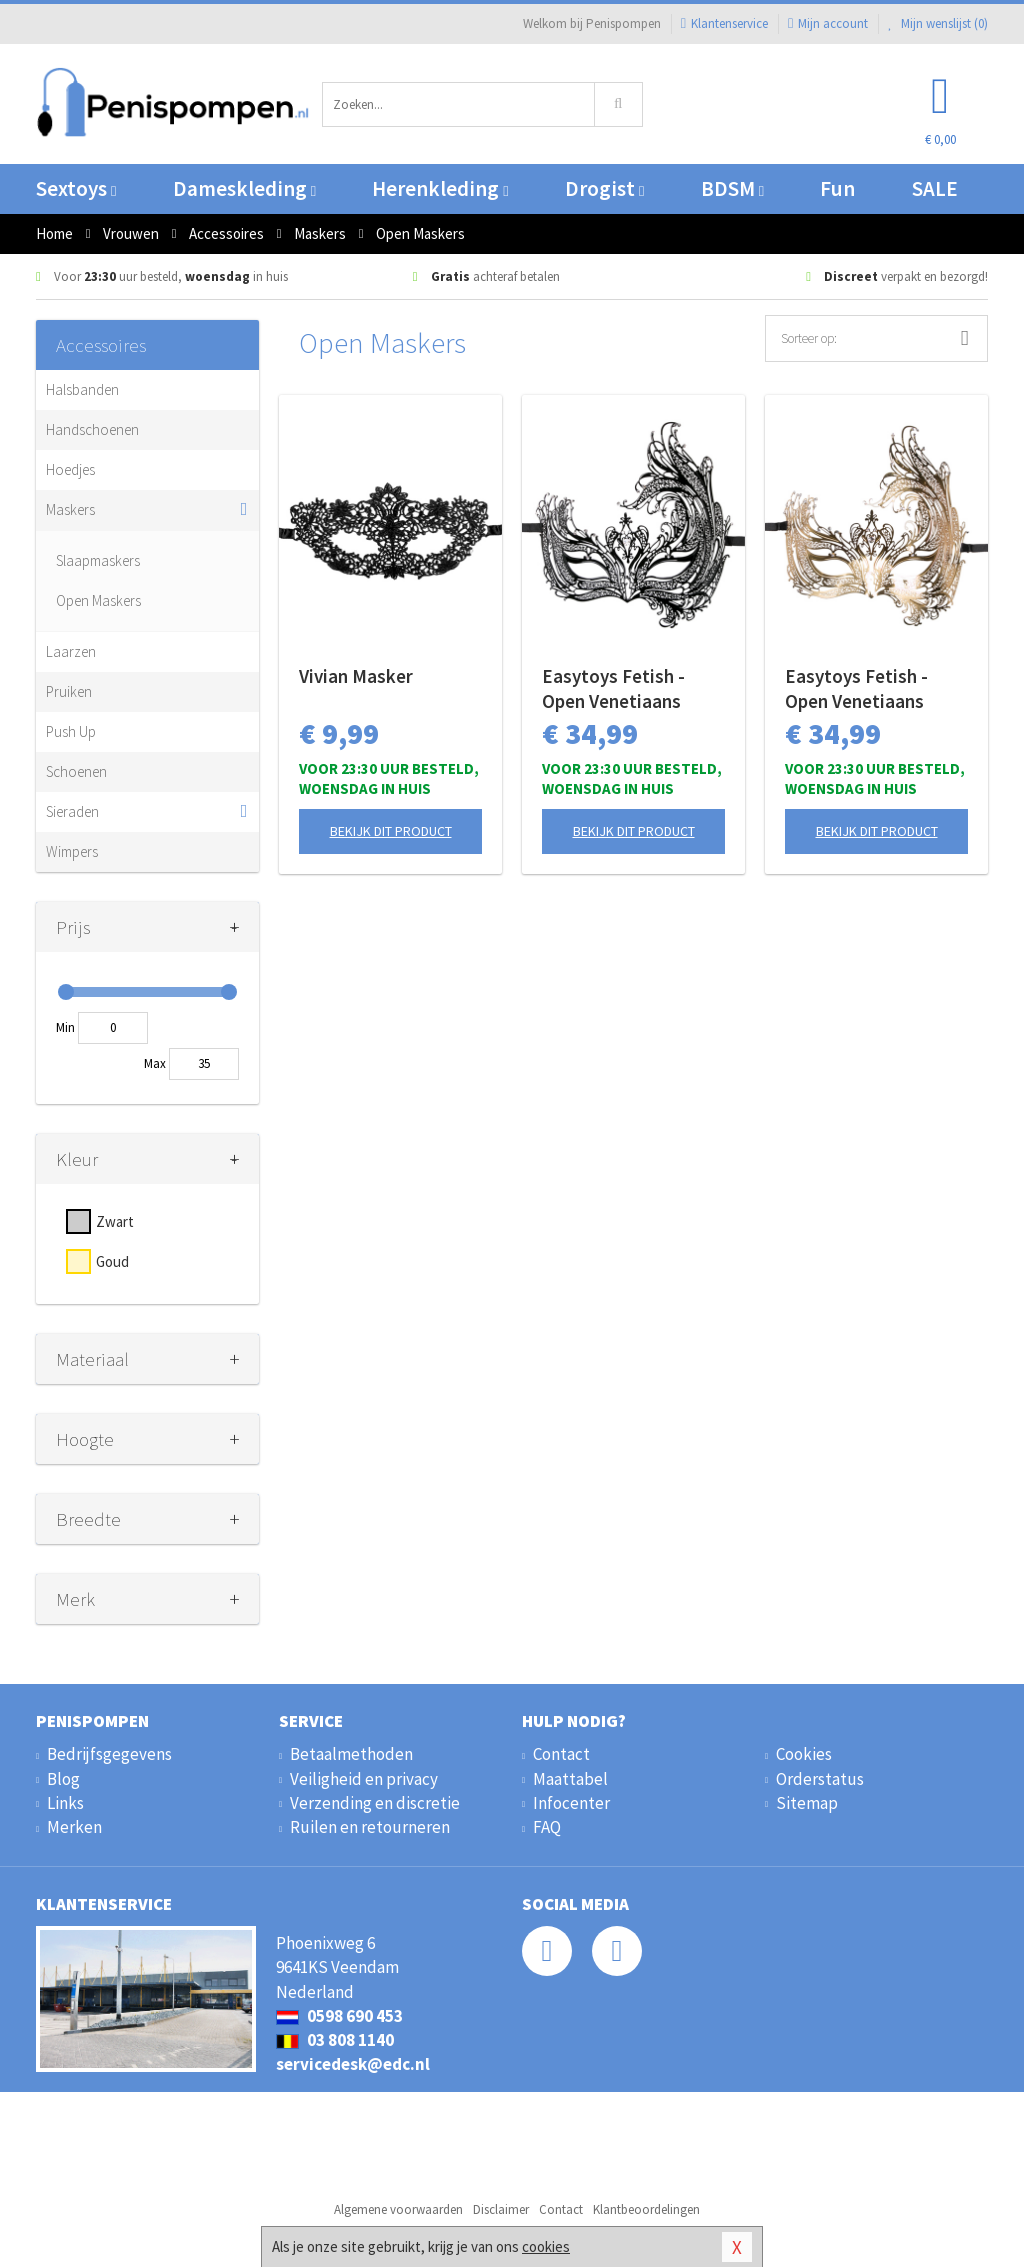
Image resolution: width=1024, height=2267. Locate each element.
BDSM (732, 188)
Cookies (804, 1754)
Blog (63, 1779)
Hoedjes (70, 469)
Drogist (604, 188)
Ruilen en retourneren (370, 1827)
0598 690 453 (339, 2016)
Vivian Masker (356, 676)
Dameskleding (244, 188)
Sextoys (76, 188)
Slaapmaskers (98, 560)
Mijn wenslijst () (938, 23)
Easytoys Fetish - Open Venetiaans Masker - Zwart (613, 689)
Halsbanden (82, 389)
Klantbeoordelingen (646, 2209)
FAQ (547, 1827)
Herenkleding (440, 188)
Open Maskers (98, 600)
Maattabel (570, 1779)
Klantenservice (724, 23)
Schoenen (76, 771)
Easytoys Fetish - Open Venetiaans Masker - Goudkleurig (874, 689)
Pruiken (69, 691)
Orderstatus (820, 1779)
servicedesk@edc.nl (353, 2064)
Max (155, 1063)
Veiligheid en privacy (364, 1779)
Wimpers (72, 851)
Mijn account (828, 23)
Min (65, 1027)
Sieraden (72, 811)
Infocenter (571, 1803)
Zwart (115, 1221)
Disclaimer (501, 2209)
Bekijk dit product (391, 831)
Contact (561, 1754)
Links (65, 1803)
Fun (837, 188)
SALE (935, 188)
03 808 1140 (335, 2040)
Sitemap (807, 1803)
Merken (74, 1827)
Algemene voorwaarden (398, 2209)
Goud (112, 1261)
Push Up (71, 731)
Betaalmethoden (351, 1754)
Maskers (70, 509)
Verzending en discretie (375, 1803)
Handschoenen (92, 429)
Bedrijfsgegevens (109, 1754)
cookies (546, 2246)
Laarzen (71, 651)
